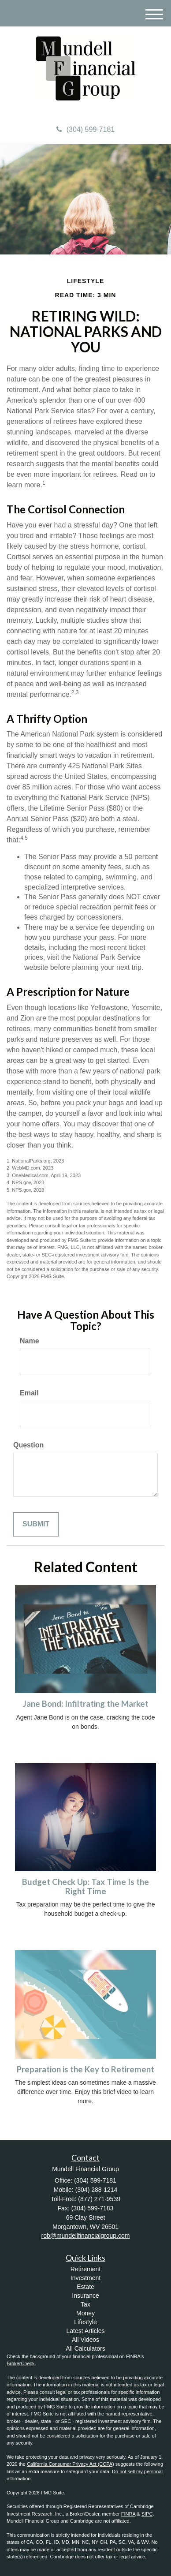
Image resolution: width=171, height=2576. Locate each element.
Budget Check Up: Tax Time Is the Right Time (85, 1886)
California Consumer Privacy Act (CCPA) (70, 2464)
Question (28, 1445)
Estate (85, 2286)
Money (85, 2313)
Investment (85, 2277)
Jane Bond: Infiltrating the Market (86, 1704)
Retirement (85, 2269)
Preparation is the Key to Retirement (85, 2069)
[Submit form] (36, 1524)
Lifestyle (85, 2322)
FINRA (128, 2513)
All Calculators (85, 2348)
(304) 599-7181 (85, 129)
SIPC (147, 2513)
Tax (85, 2304)
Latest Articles (85, 2330)
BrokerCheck (21, 2363)
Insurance (85, 2295)
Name (29, 1341)
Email (29, 1393)
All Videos (85, 2339)
